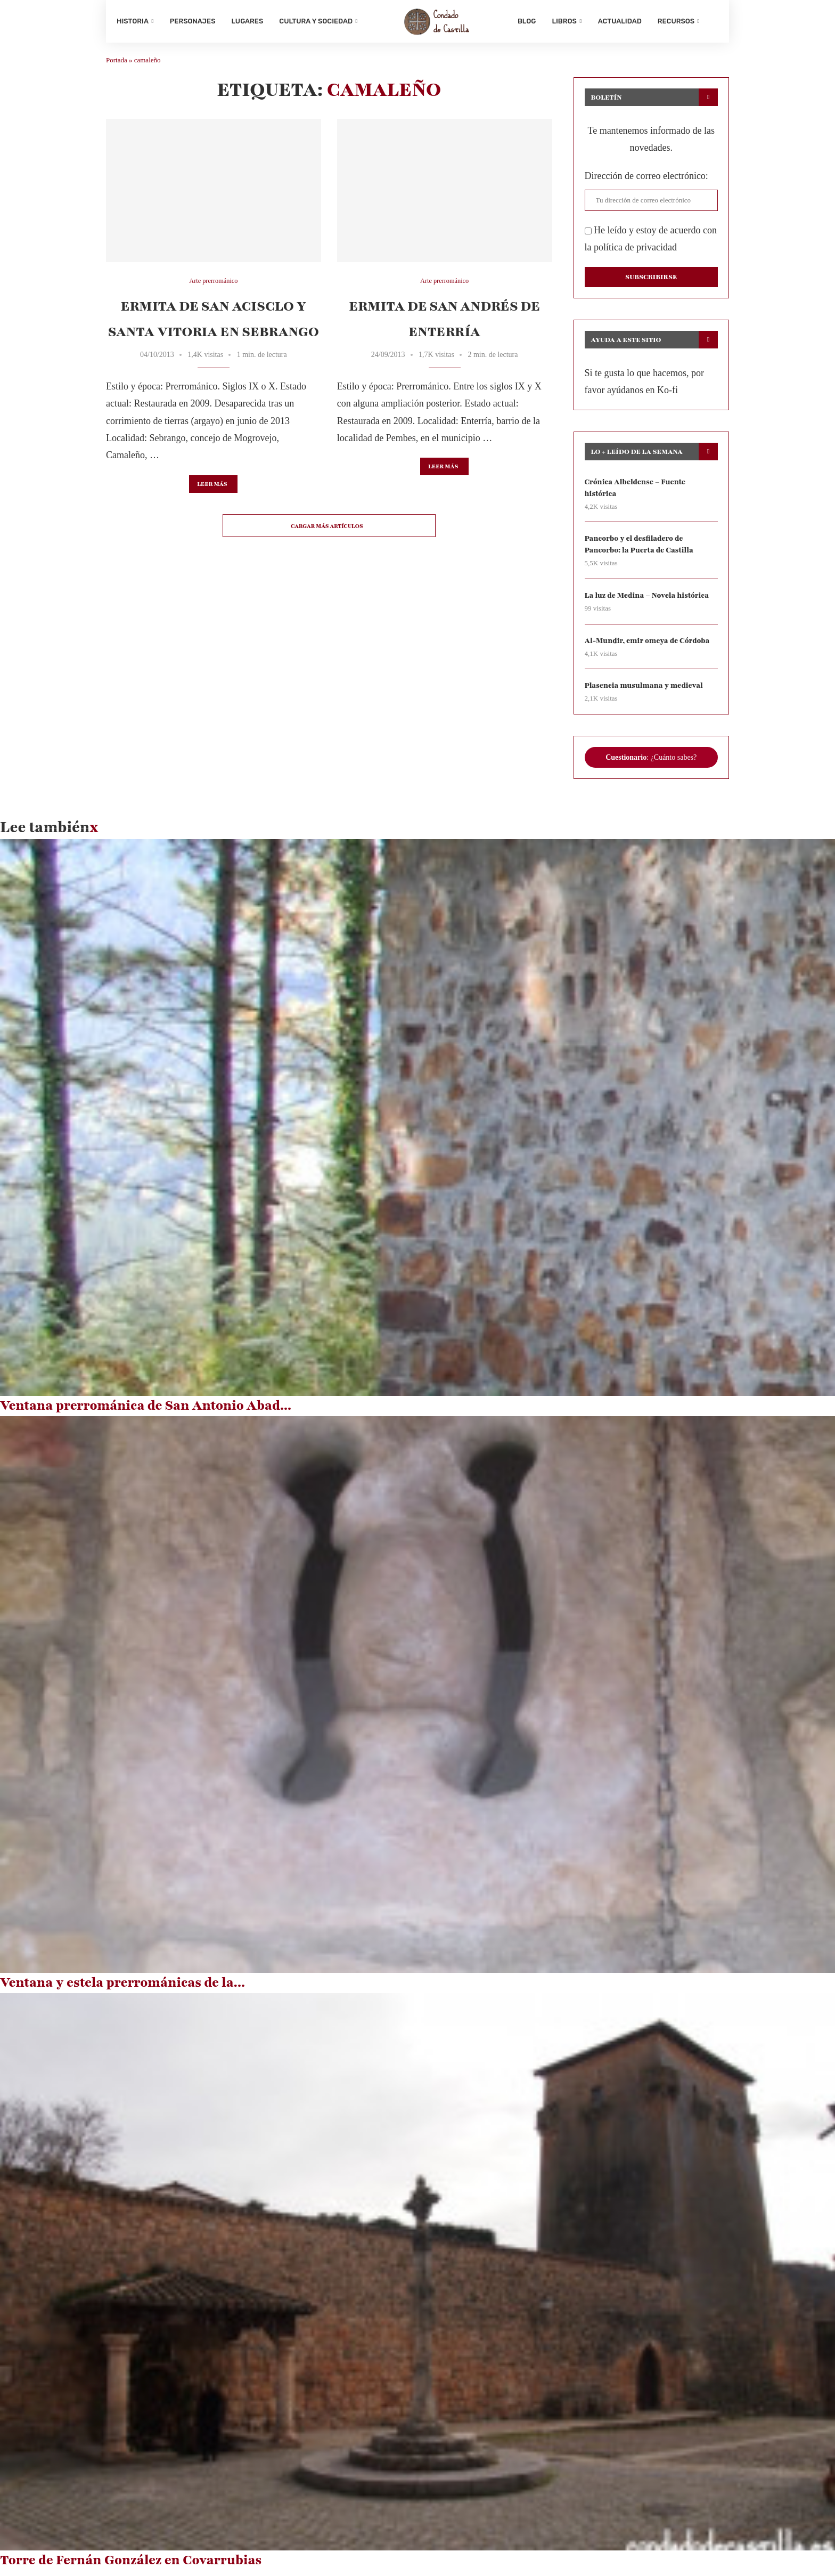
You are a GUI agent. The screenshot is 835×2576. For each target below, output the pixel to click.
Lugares (248, 21)
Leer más (212, 488)
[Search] (713, 21)
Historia (133, 21)
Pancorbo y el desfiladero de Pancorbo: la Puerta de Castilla (640, 549)
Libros (564, 21)
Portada (116, 64)
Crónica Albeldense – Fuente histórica (636, 491)
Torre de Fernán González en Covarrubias (130, 2566)
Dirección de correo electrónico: (646, 179)
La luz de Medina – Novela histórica (648, 601)
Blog (527, 21)
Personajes (193, 21)
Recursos (676, 21)
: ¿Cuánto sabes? (651, 763)
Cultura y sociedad (316, 21)
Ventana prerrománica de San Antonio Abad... (145, 1411)
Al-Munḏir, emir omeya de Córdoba (649, 646)
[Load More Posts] (329, 529)
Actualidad (620, 21)
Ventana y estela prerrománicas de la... (122, 1989)
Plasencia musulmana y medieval (645, 691)
